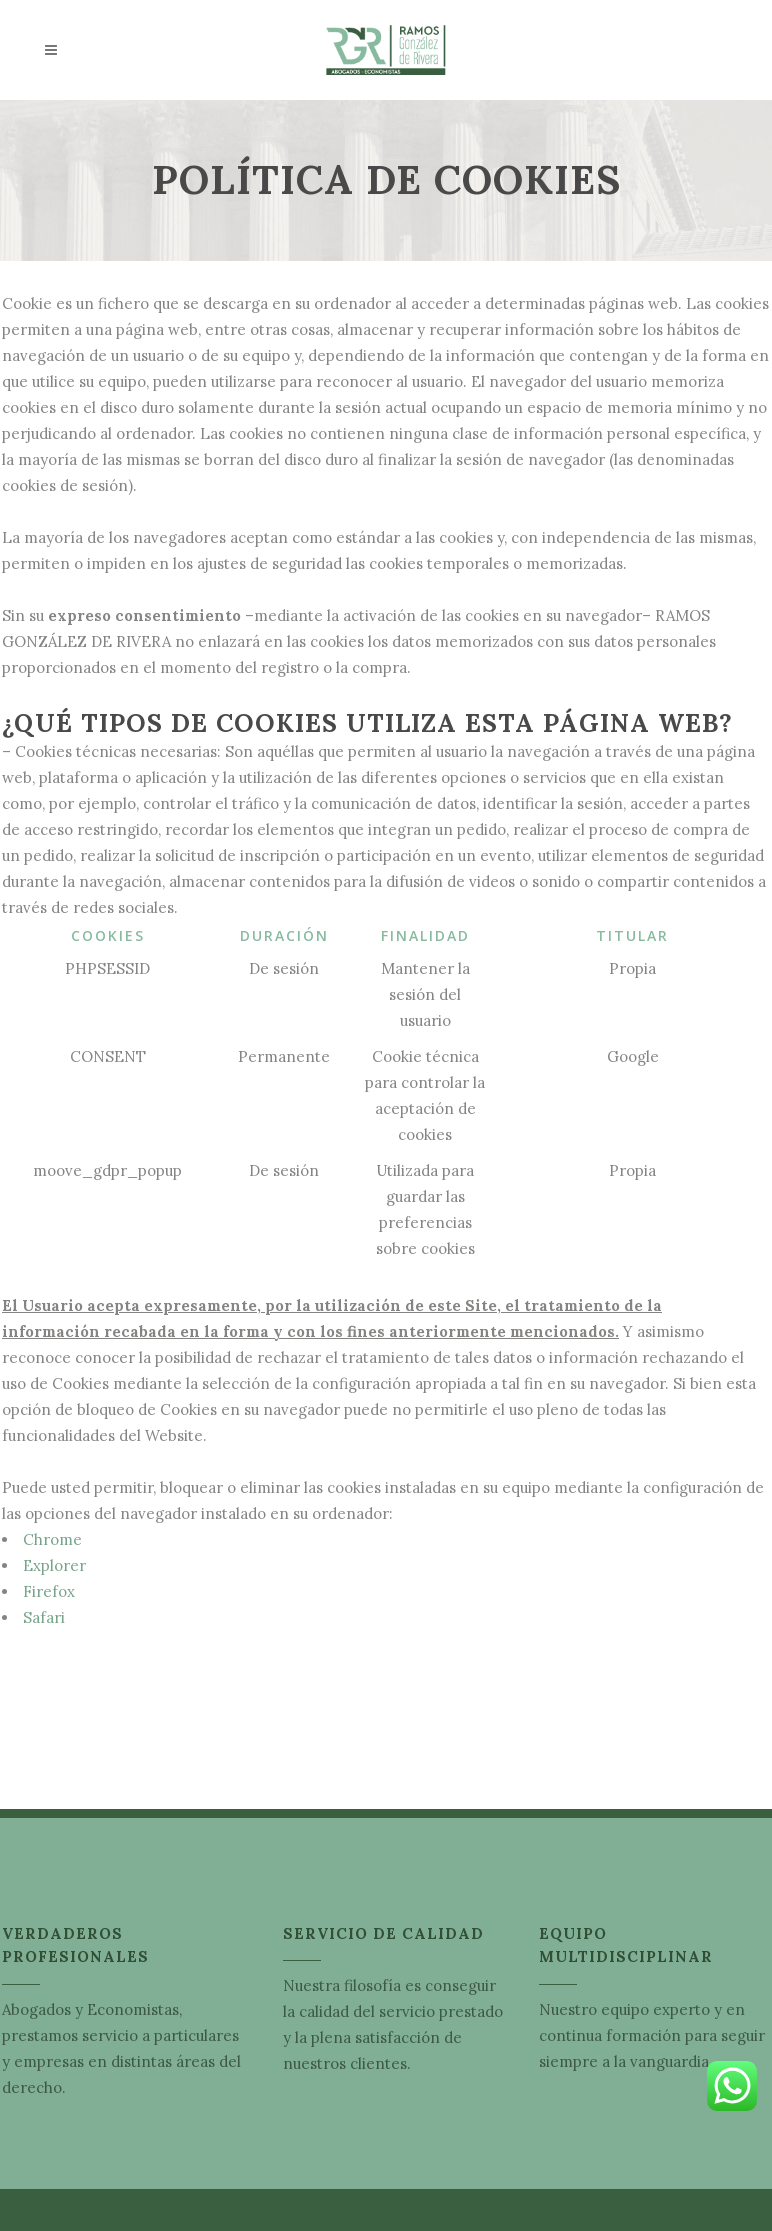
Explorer (54, 1565)
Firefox (49, 1591)
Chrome (52, 1539)
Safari (44, 1617)
